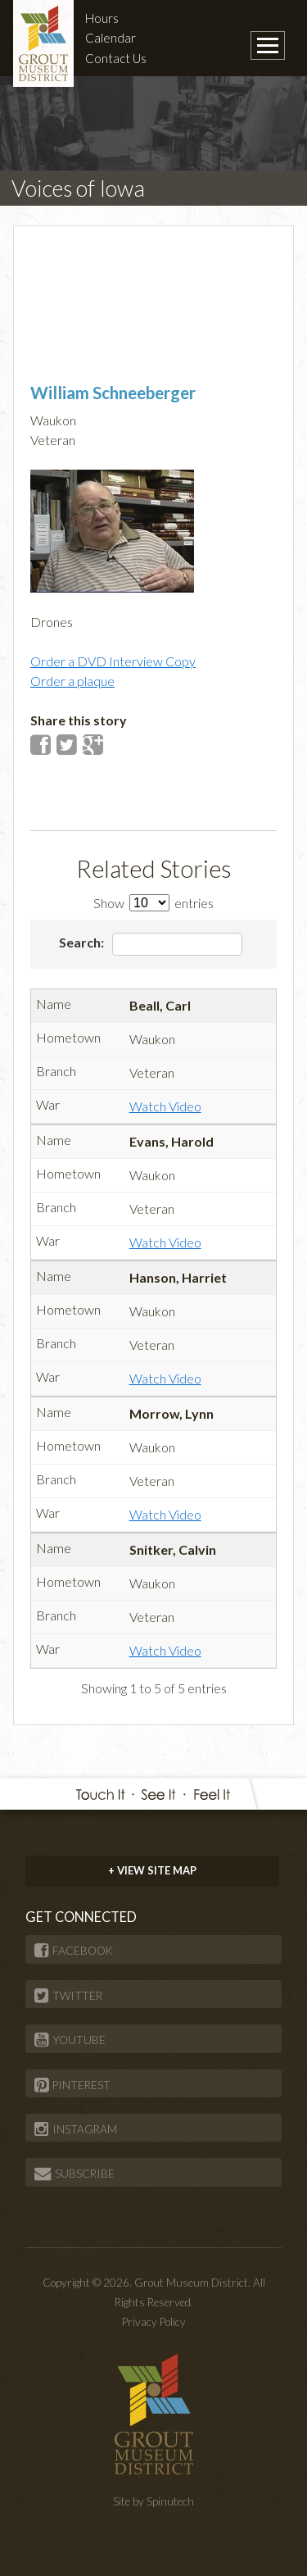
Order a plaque (72, 680)
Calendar (110, 37)
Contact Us (116, 58)
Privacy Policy (154, 2321)
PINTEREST (72, 2085)
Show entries (153, 903)
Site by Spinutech (153, 2501)
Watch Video (165, 1106)
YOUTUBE (70, 2040)
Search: (151, 944)
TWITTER (68, 1996)
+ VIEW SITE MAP (152, 1870)
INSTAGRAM (75, 2129)
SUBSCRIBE (74, 2173)
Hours (102, 18)
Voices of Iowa (78, 188)
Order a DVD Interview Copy (113, 661)
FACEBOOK (73, 1950)
